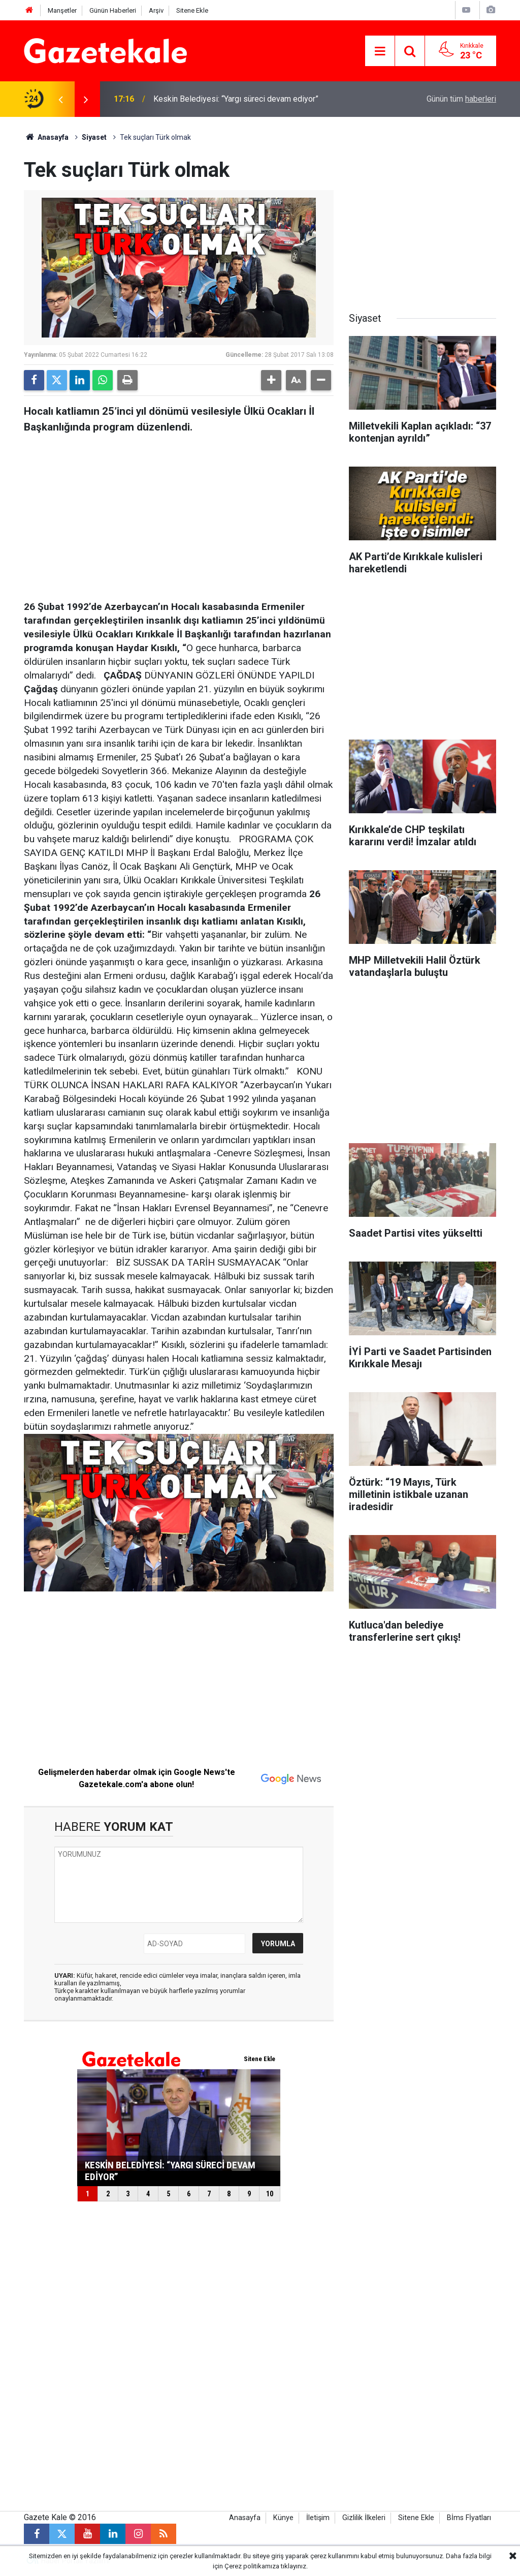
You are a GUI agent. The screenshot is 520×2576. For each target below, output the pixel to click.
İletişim (318, 2517)
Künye (283, 2517)
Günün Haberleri (112, 10)
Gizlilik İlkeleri (363, 2517)
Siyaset (94, 137)
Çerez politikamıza (251, 2566)
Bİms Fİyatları (469, 2517)
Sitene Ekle (192, 10)
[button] (271, 380)
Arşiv (156, 10)
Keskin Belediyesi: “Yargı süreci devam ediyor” (235, 99)
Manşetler (62, 10)
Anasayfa (46, 137)
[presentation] (60, 99)
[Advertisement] (179, 514)
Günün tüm (461, 99)
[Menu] (380, 51)
